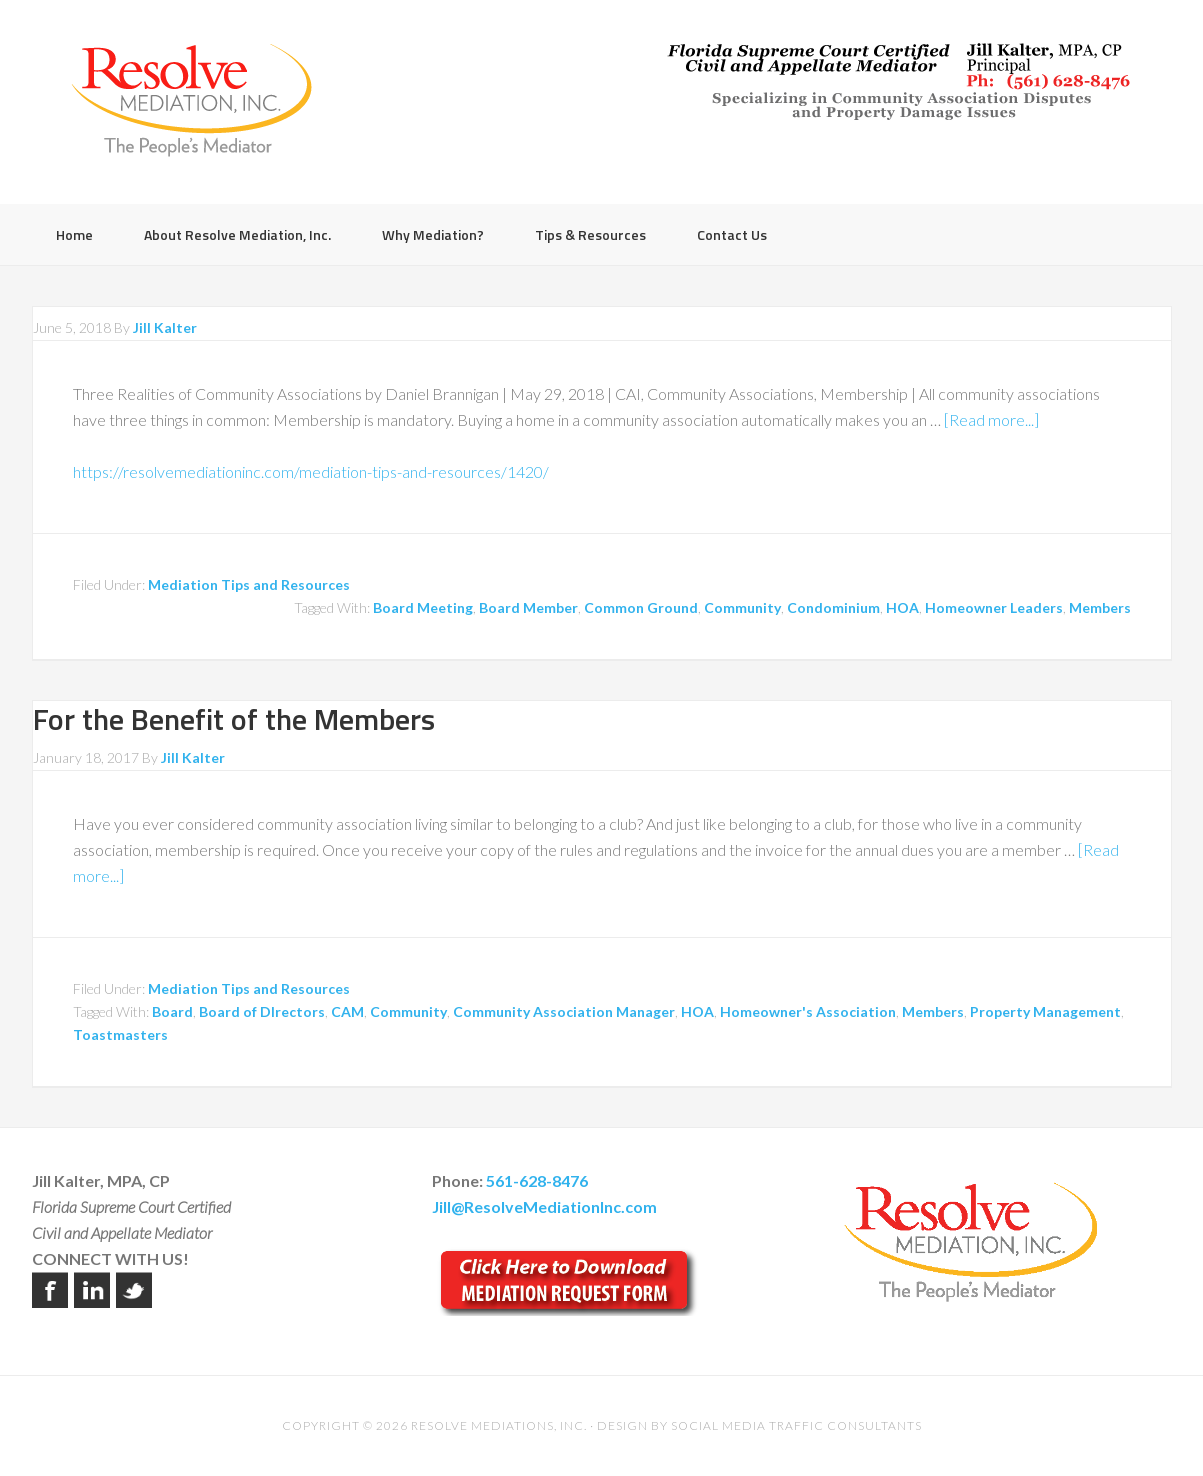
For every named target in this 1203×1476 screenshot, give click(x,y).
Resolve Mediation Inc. (192, 100)
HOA (902, 607)
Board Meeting (423, 607)
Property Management (1045, 1011)
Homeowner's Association (808, 1011)
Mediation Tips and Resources (249, 584)
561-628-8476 (537, 1180)
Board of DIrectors (262, 1011)
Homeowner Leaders (994, 607)
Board (172, 1011)
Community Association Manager (564, 1011)
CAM (347, 1011)
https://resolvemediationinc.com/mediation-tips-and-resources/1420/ (311, 471)
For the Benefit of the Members (234, 719)
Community (742, 607)
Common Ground (641, 607)
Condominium (833, 607)
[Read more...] (991, 419)
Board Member (528, 607)
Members (1100, 607)
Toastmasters (120, 1034)
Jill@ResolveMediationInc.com (544, 1206)
